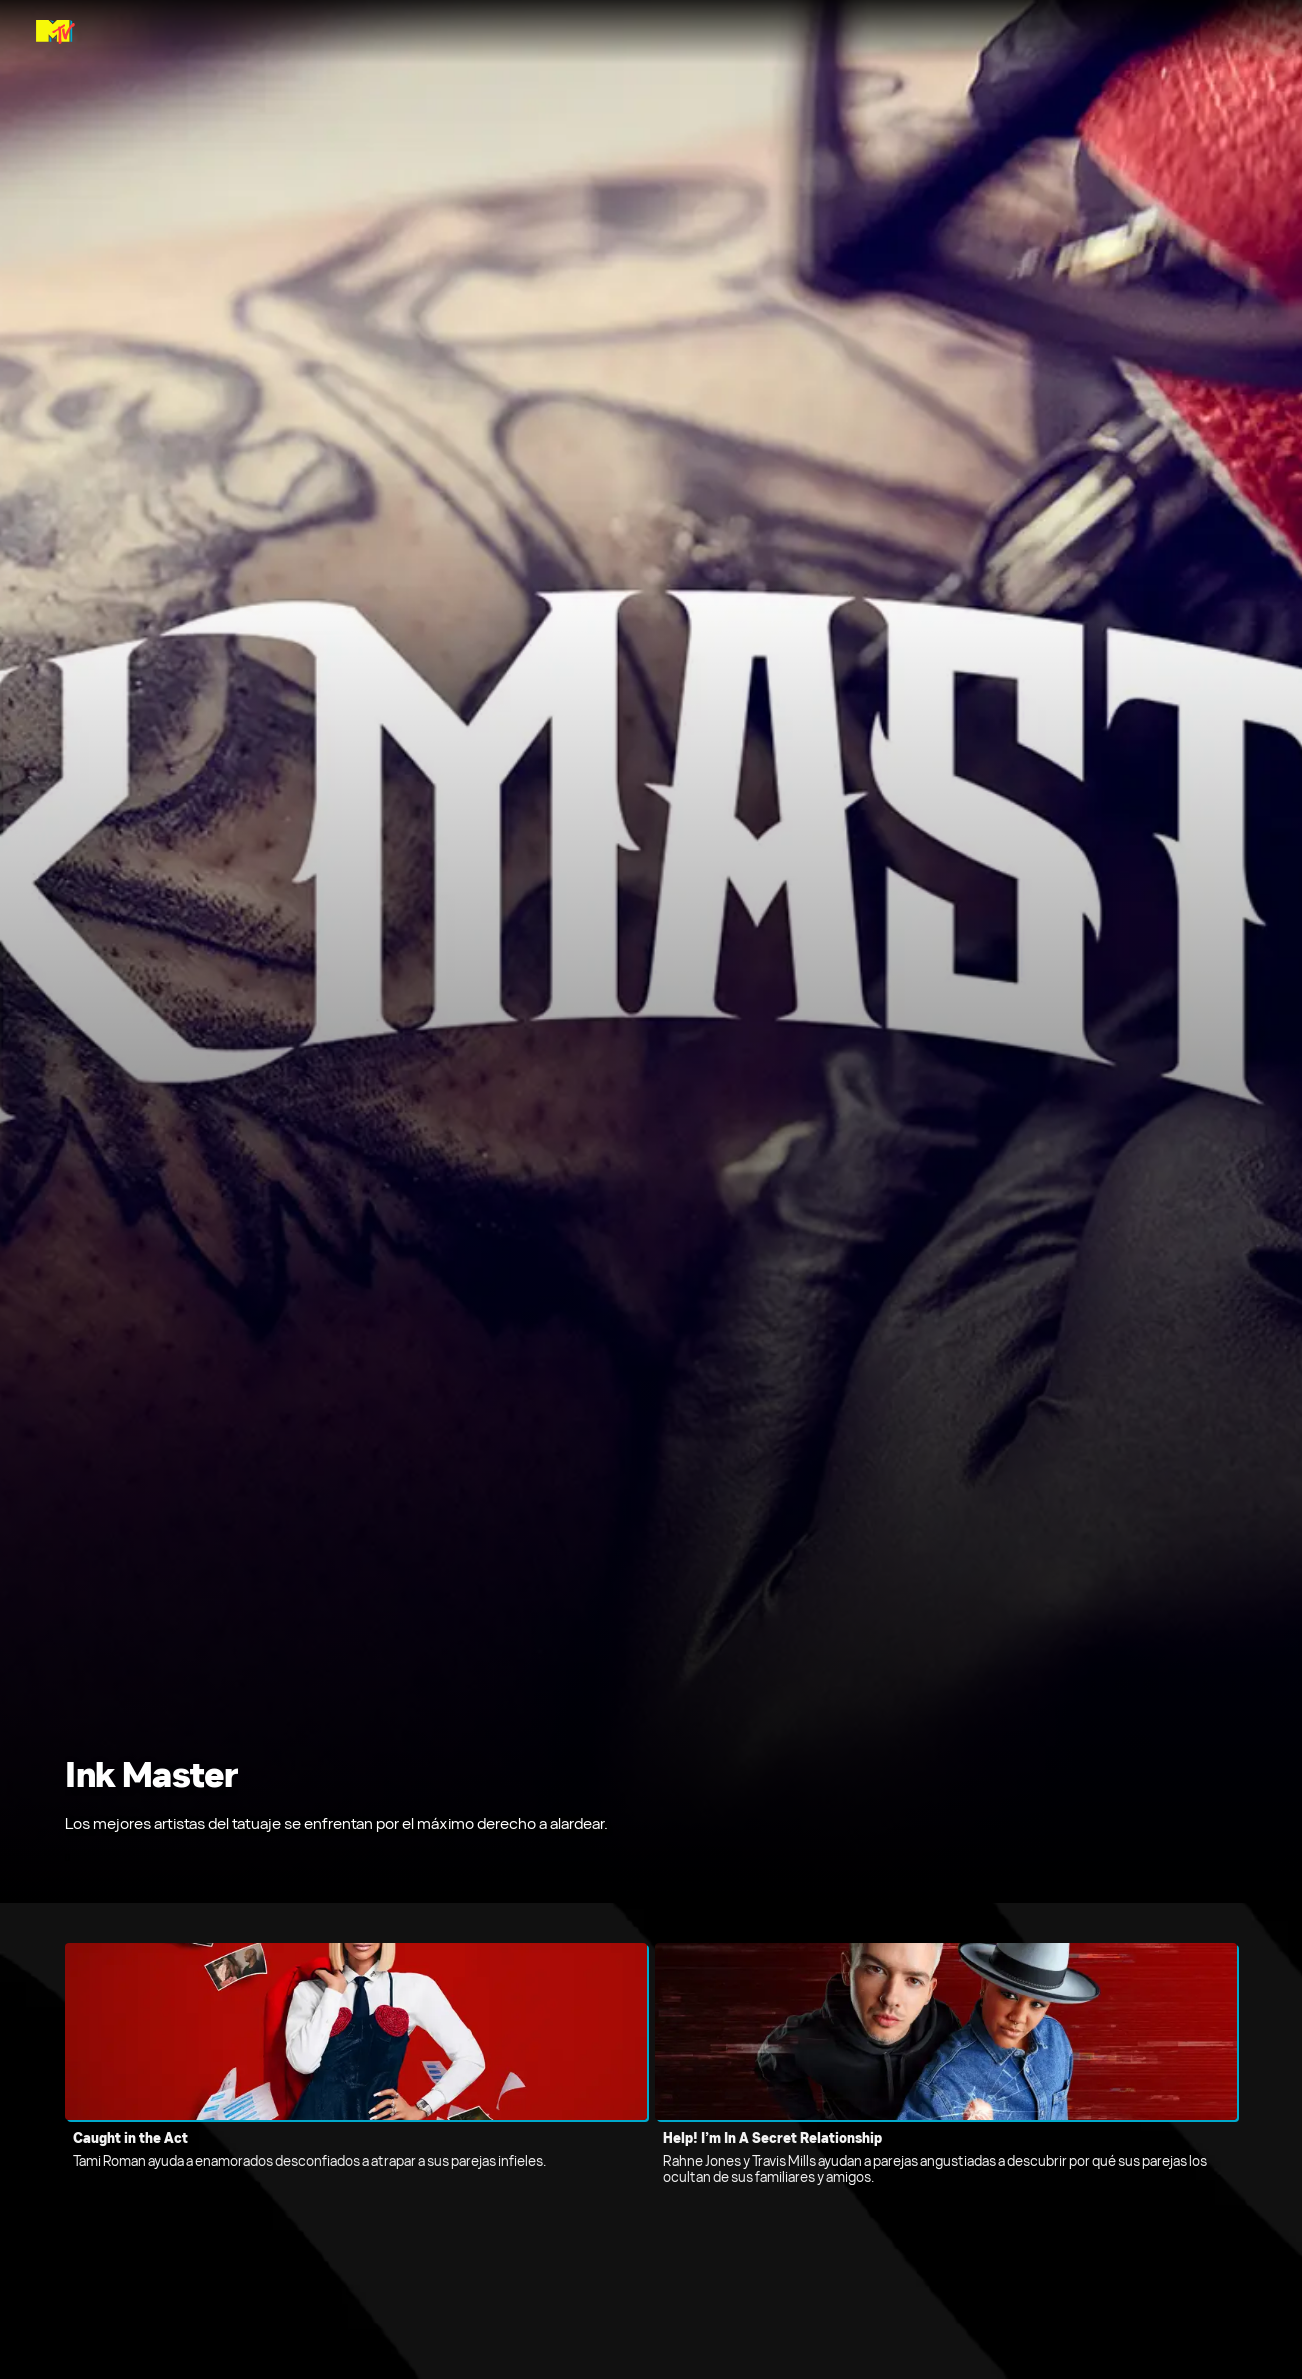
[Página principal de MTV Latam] (55, 32)
